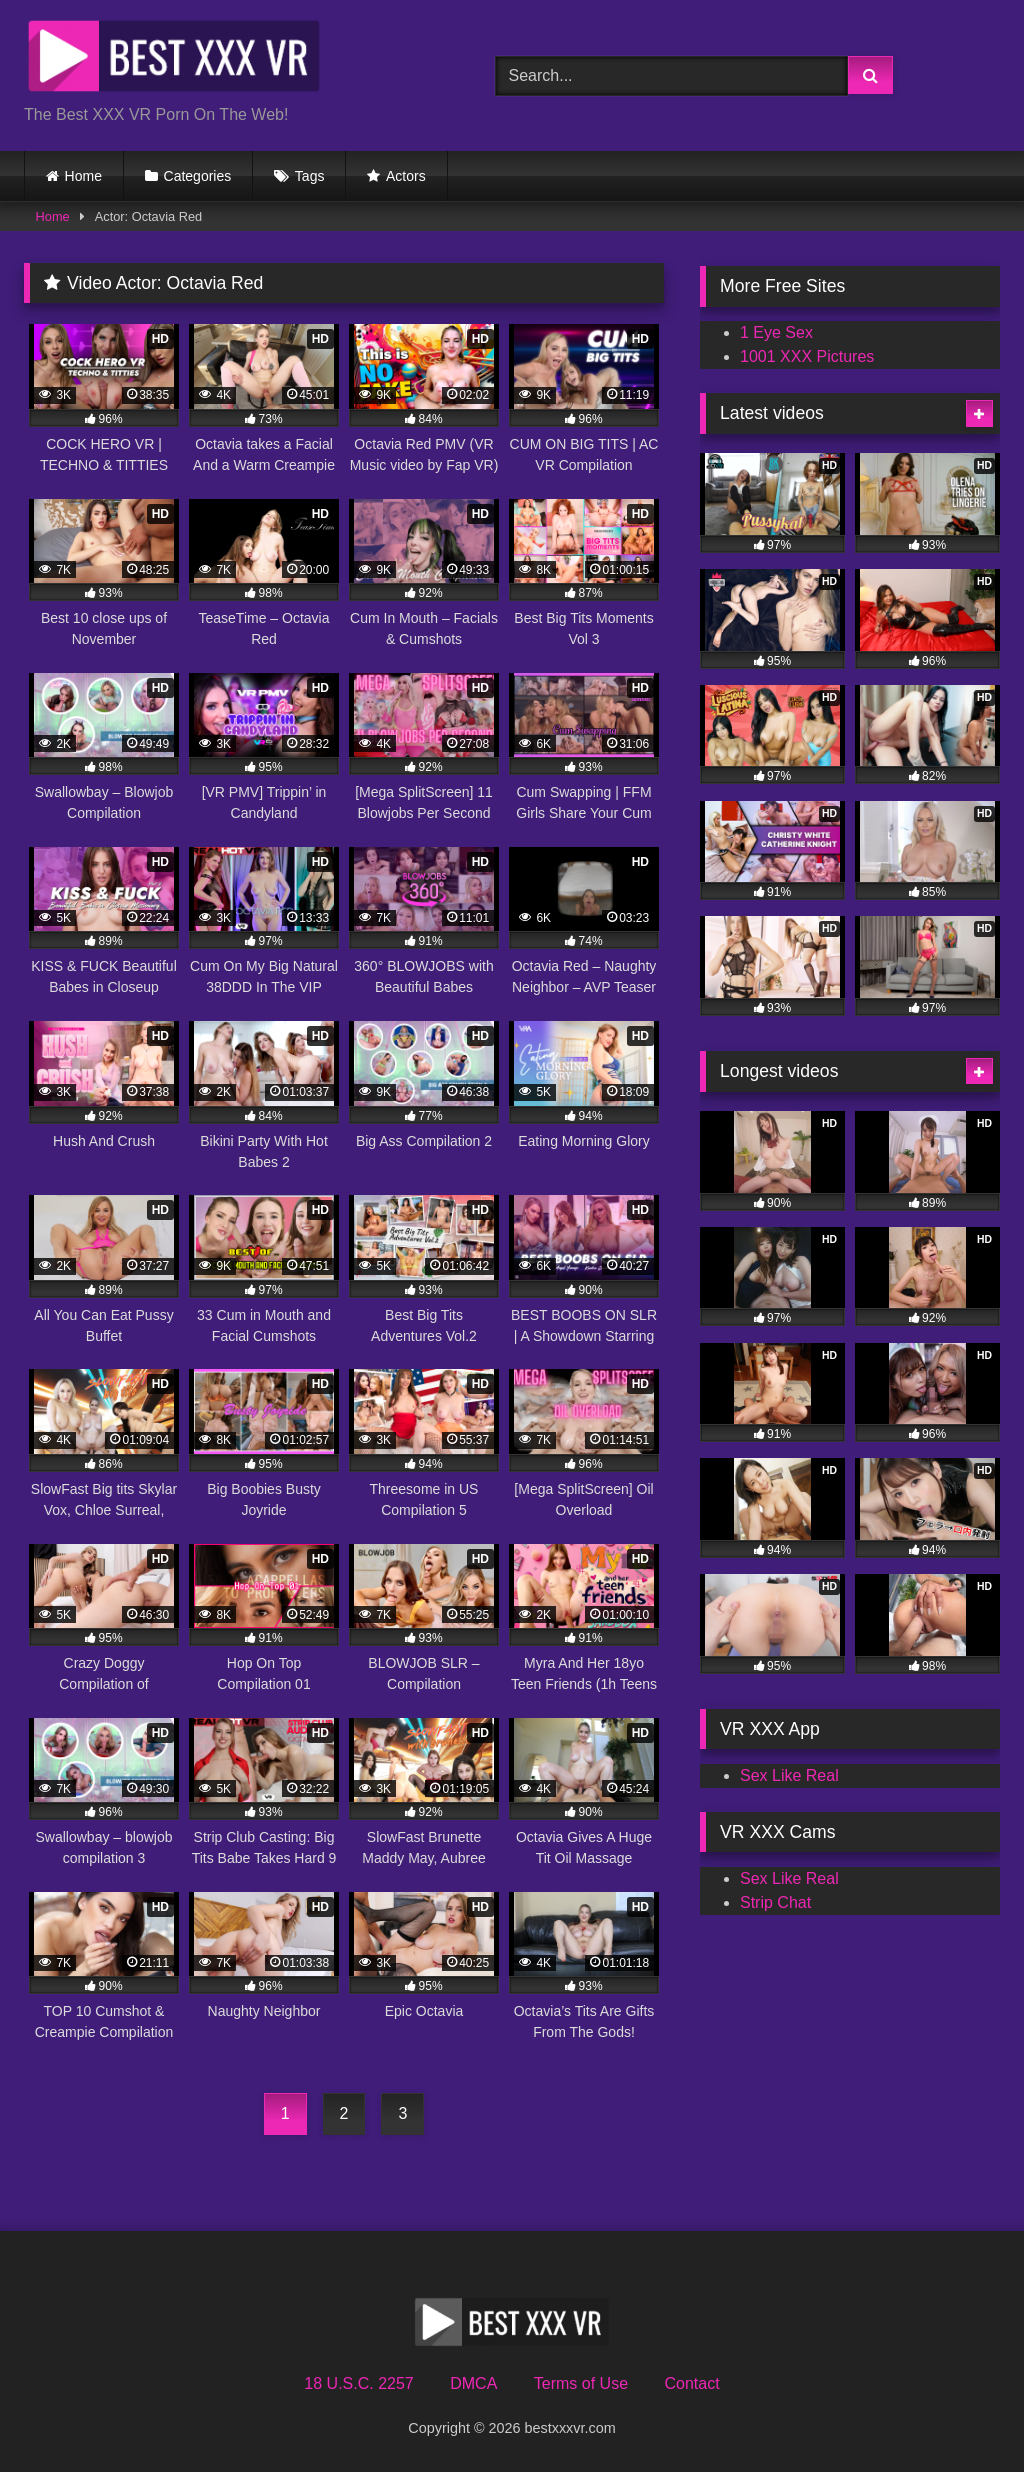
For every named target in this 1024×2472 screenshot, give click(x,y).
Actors (406, 176)
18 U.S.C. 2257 (358, 2383)
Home (83, 176)
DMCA (473, 2383)
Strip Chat (775, 1902)
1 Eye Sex (776, 332)
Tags (310, 176)
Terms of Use (581, 2383)
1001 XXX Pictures (807, 356)
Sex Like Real (789, 1775)
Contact (691, 2383)
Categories (198, 176)
